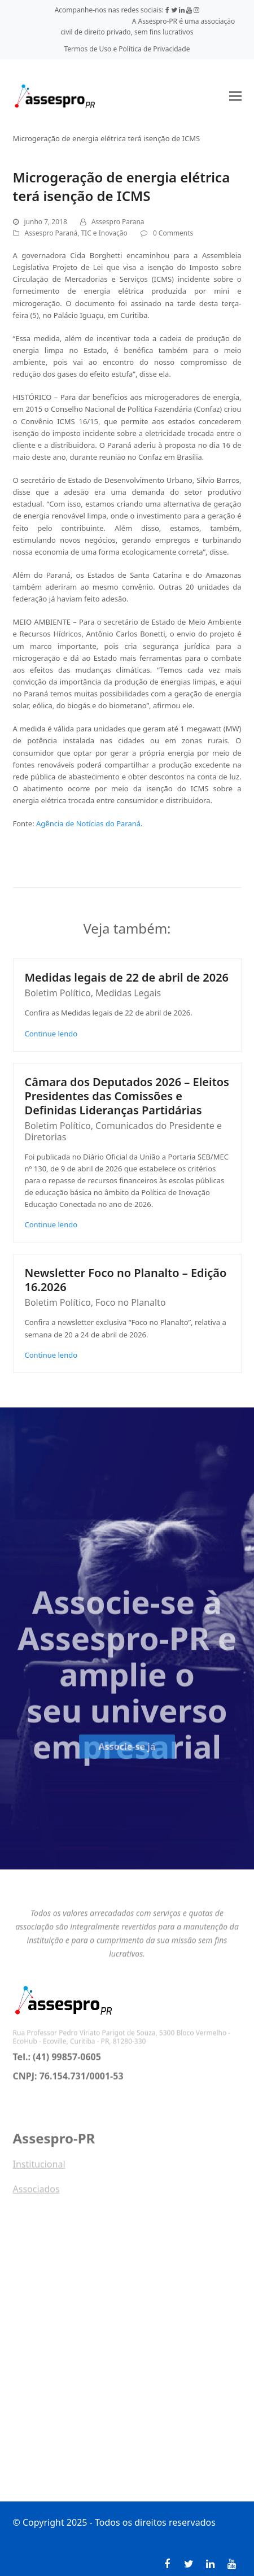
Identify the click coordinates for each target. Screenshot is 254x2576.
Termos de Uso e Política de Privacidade (127, 49)
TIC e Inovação (104, 233)
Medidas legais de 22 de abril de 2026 (127, 977)
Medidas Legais (128, 993)
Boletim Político (58, 993)
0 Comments (173, 233)
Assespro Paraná (51, 233)
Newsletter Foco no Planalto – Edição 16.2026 (126, 1279)
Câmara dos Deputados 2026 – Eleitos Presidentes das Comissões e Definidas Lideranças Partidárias (127, 1096)
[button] (235, 96)
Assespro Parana (117, 221)
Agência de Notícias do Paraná (88, 823)
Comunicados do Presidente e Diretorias (123, 1131)
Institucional (39, 2168)
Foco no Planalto (130, 1302)
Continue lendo (51, 1033)
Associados (36, 2193)
